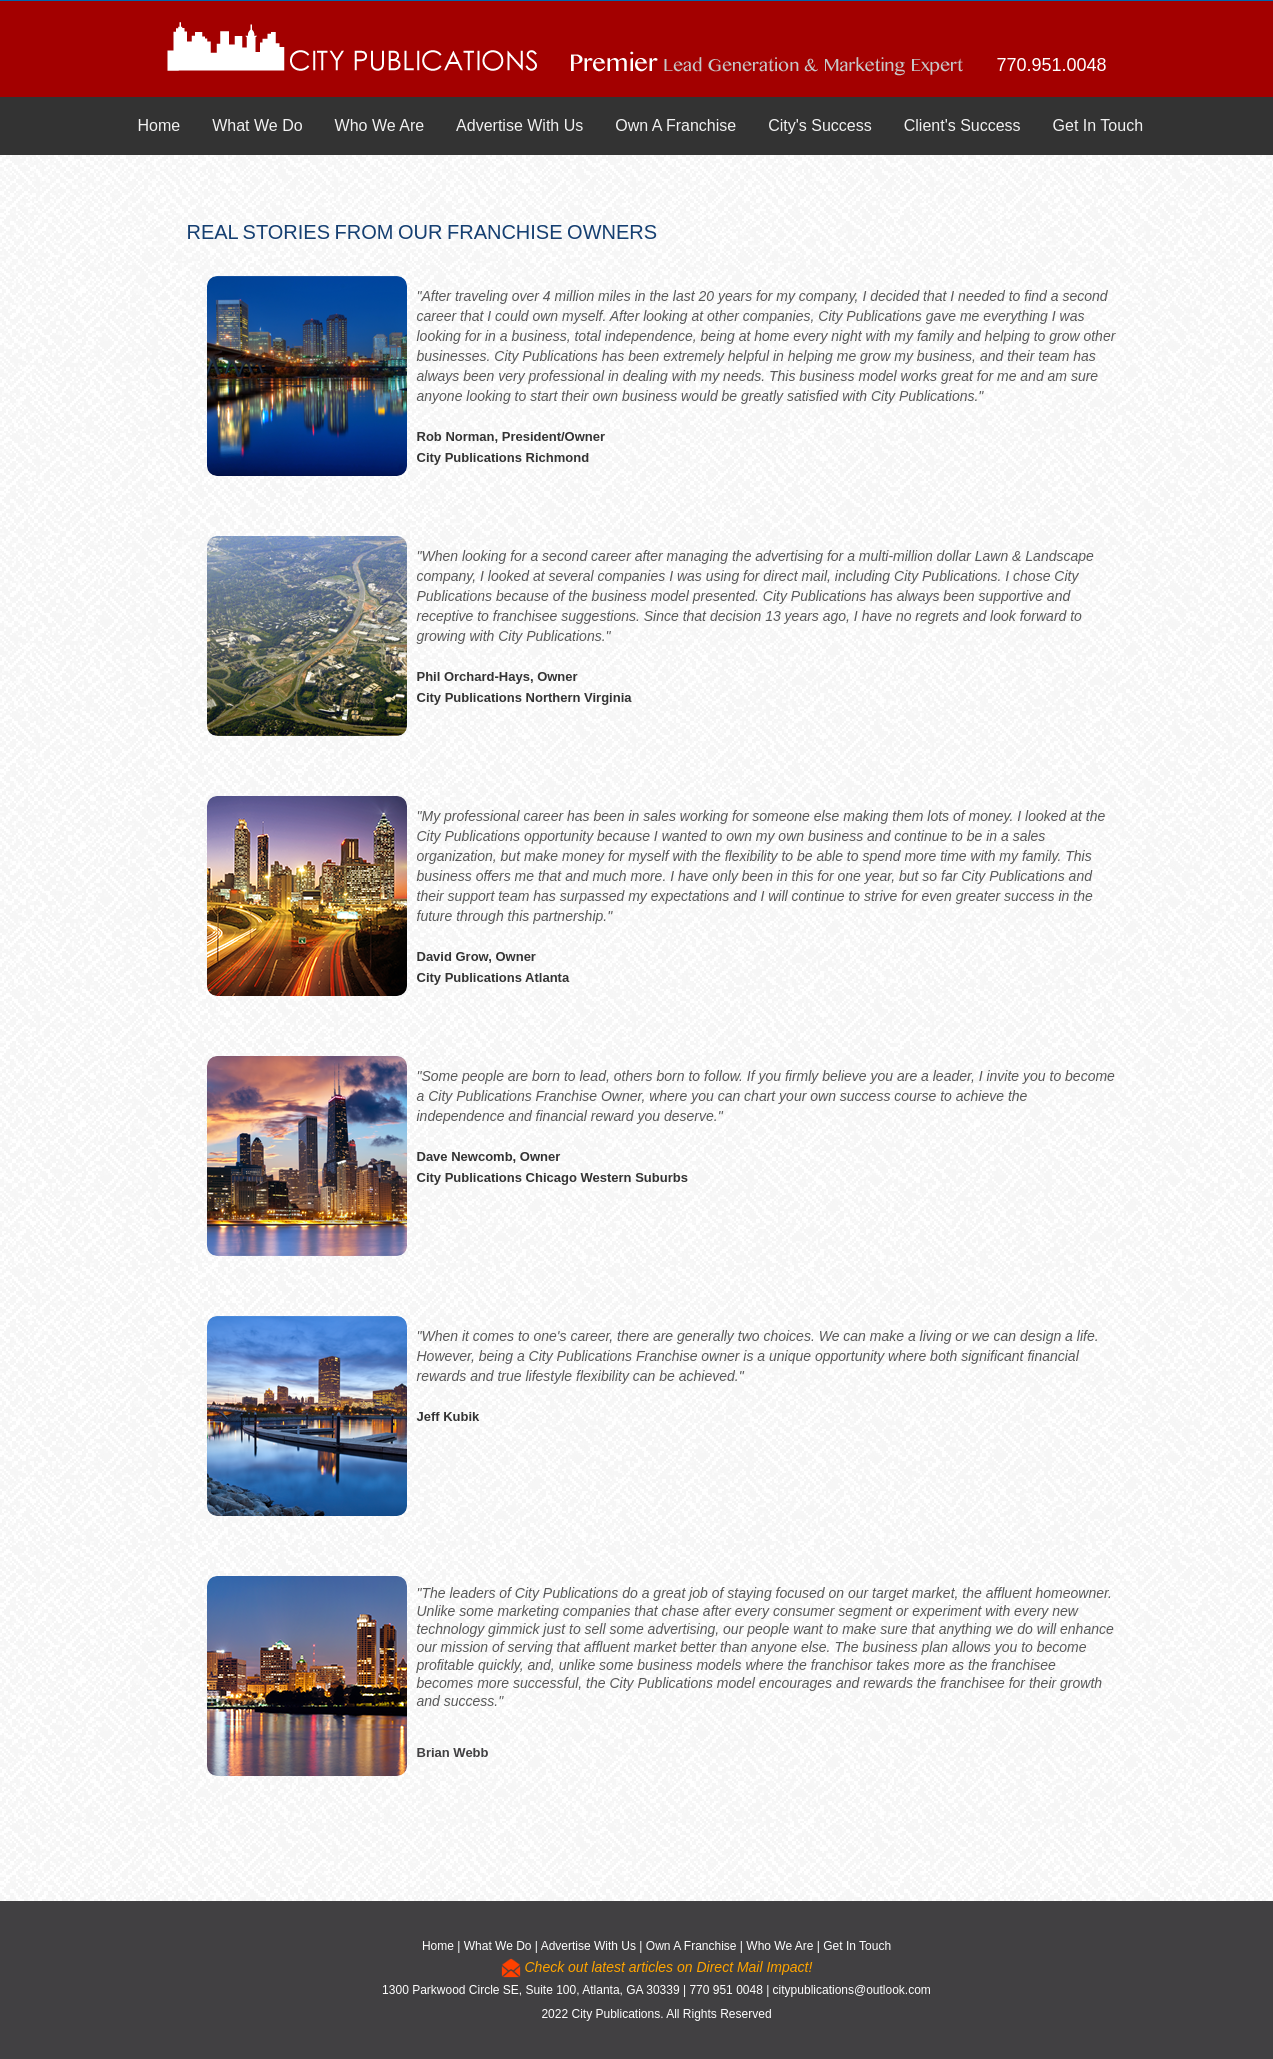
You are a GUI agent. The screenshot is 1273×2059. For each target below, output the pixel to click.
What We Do (257, 125)
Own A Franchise (675, 125)
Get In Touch (1098, 125)
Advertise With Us (519, 125)
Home (159, 125)
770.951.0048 (1051, 65)
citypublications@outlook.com (852, 1990)
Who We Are (380, 125)
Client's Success (962, 125)
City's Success (820, 125)
